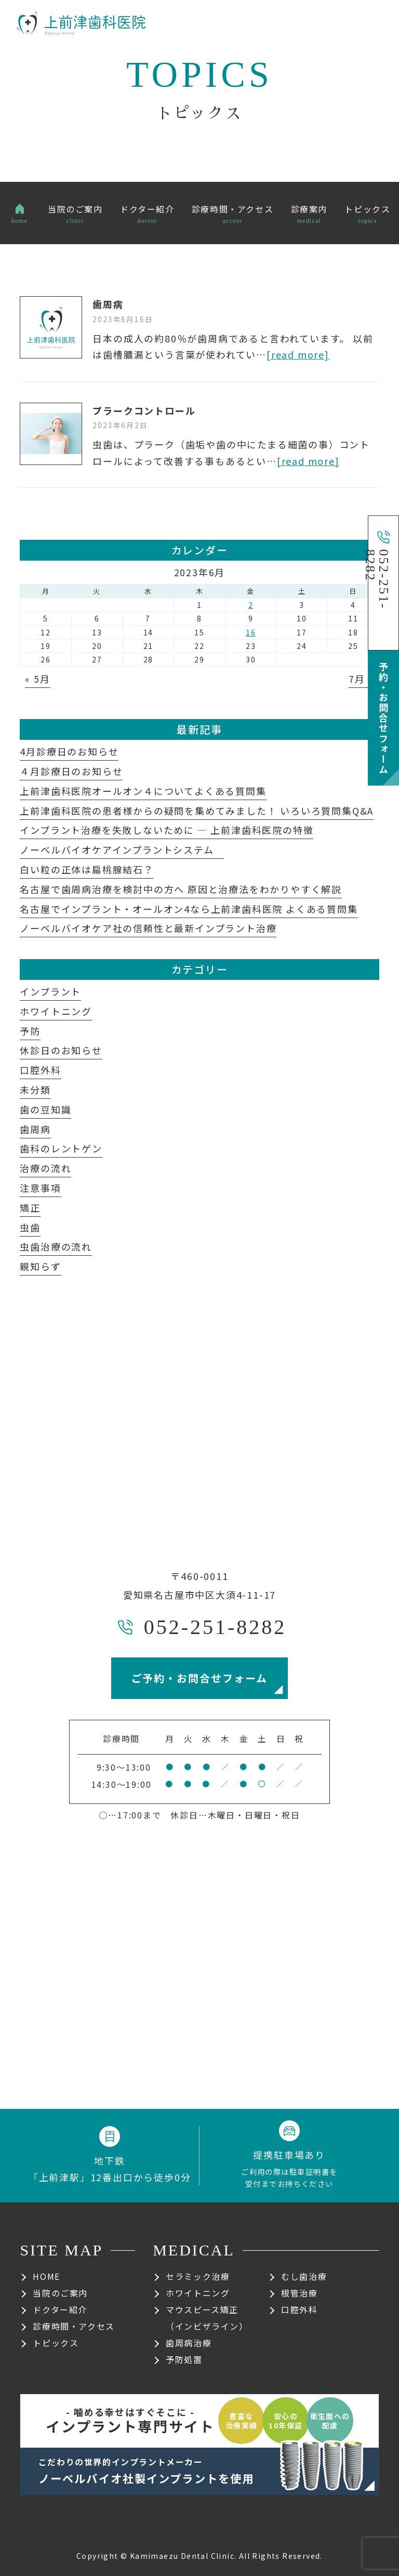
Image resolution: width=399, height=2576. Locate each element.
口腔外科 (40, 1070)
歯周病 (107, 304)
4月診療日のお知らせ (69, 751)
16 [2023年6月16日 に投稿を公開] (251, 632)
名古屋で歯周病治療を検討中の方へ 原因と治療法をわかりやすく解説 (181, 889)
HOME (46, 2276)
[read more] (298, 354)
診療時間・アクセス (73, 2326)
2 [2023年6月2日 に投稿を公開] (251, 605)
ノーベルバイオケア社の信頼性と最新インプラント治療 (148, 928)
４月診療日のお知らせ (71, 771)
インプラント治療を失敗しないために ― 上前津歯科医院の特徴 (166, 829)
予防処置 (184, 2359)
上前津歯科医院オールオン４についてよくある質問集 (143, 791)
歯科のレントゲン (61, 1148)
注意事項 (40, 1187)
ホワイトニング (56, 1011)
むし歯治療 (304, 2276)
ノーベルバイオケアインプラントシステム (122, 849)
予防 (30, 1031)
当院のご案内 (60, 2293)
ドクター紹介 (60, 2309)
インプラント (50, 991)
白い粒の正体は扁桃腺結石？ (86, 869)
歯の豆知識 (45, 1109)
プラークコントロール (143, 410)
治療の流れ (45, 1168)
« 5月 (37, 678)
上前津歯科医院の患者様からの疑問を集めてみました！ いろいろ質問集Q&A (197, 810)
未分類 (35, 1089)
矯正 (30, 1207)
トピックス (55, 2342)
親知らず (40, 1266)
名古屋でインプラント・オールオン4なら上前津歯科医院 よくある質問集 (188, 908)
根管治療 (299, 2293)
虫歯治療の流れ (56, 1246)
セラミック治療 (198, 2276)
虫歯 (30, 1227)
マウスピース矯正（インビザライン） (207, 2317)
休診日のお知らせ (61, 1050)
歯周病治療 (188, 2342)
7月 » (361, 678)
